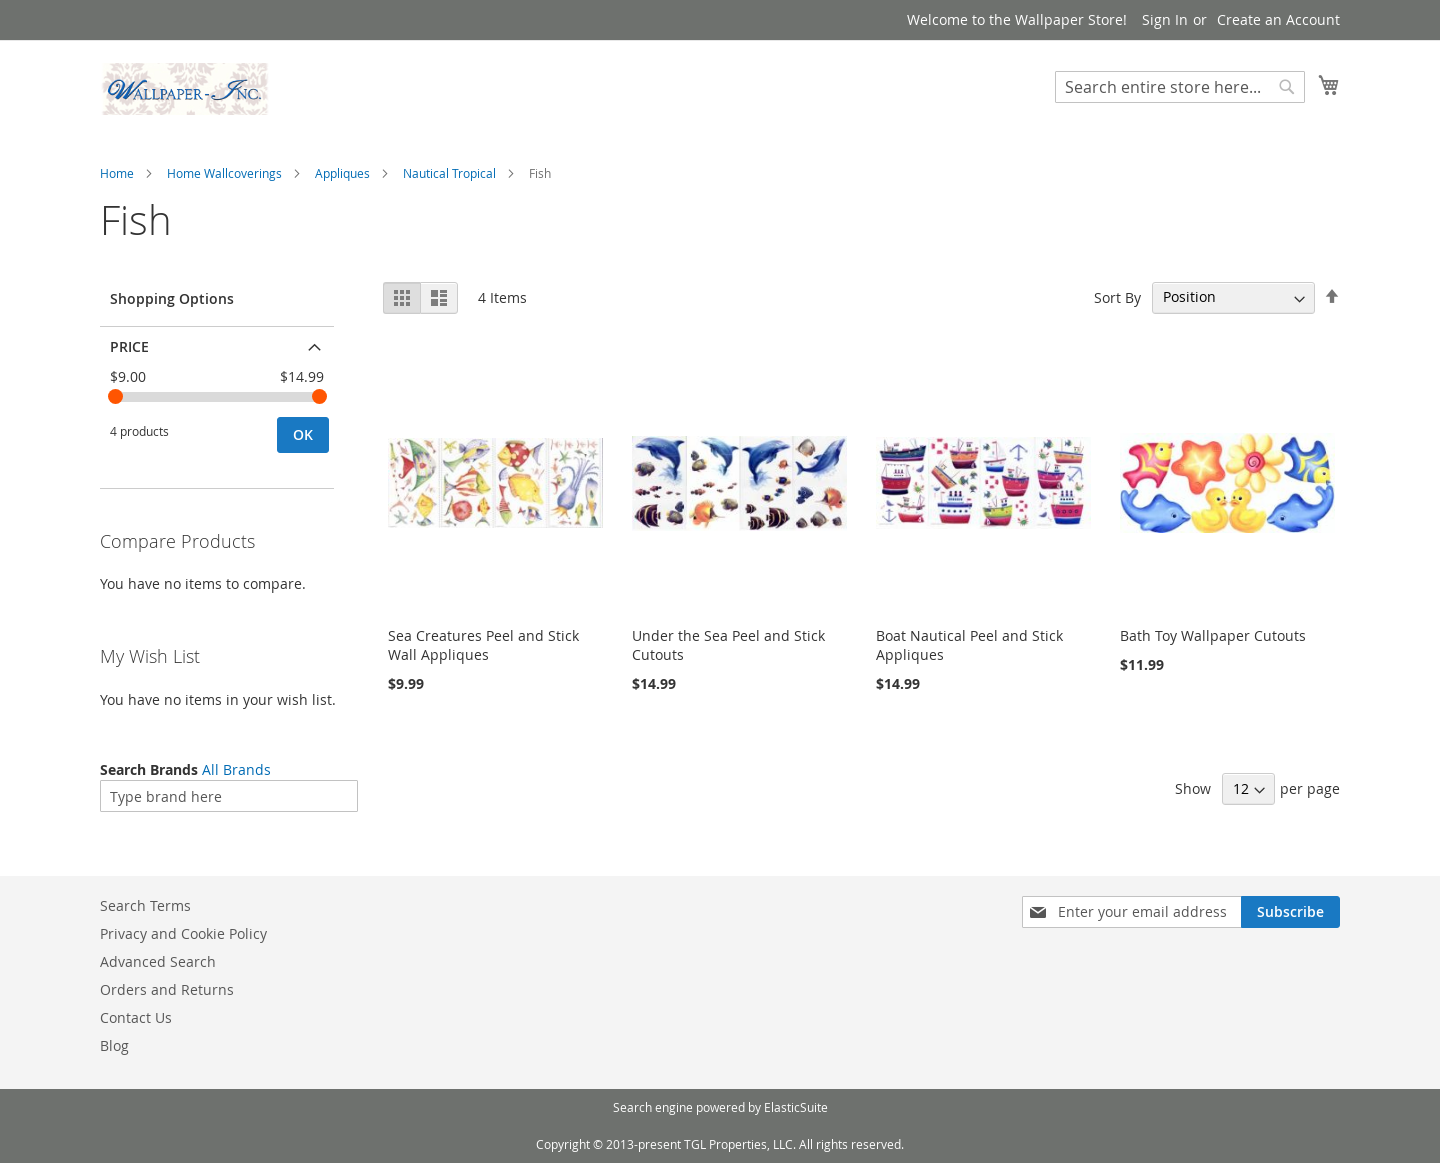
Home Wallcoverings (224, 173)
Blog (114, 1045)
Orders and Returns (167, 989)
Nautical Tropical (449, 173)
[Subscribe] (1290, 912)
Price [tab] (129, 346)
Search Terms (145, 905)
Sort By (1117, 296)
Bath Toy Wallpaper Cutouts (1213, 635)
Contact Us (136, 1017)
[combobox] (1180, 87)
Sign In (1165, 19)
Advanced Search (158, 961)
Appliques (342, 173)
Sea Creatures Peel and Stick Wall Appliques (483, 645)
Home (117, 173)
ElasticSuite (796, 1107)
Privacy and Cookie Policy (183, 933)
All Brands (236, 769)
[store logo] (185, 89)
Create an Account (1278, 19)
